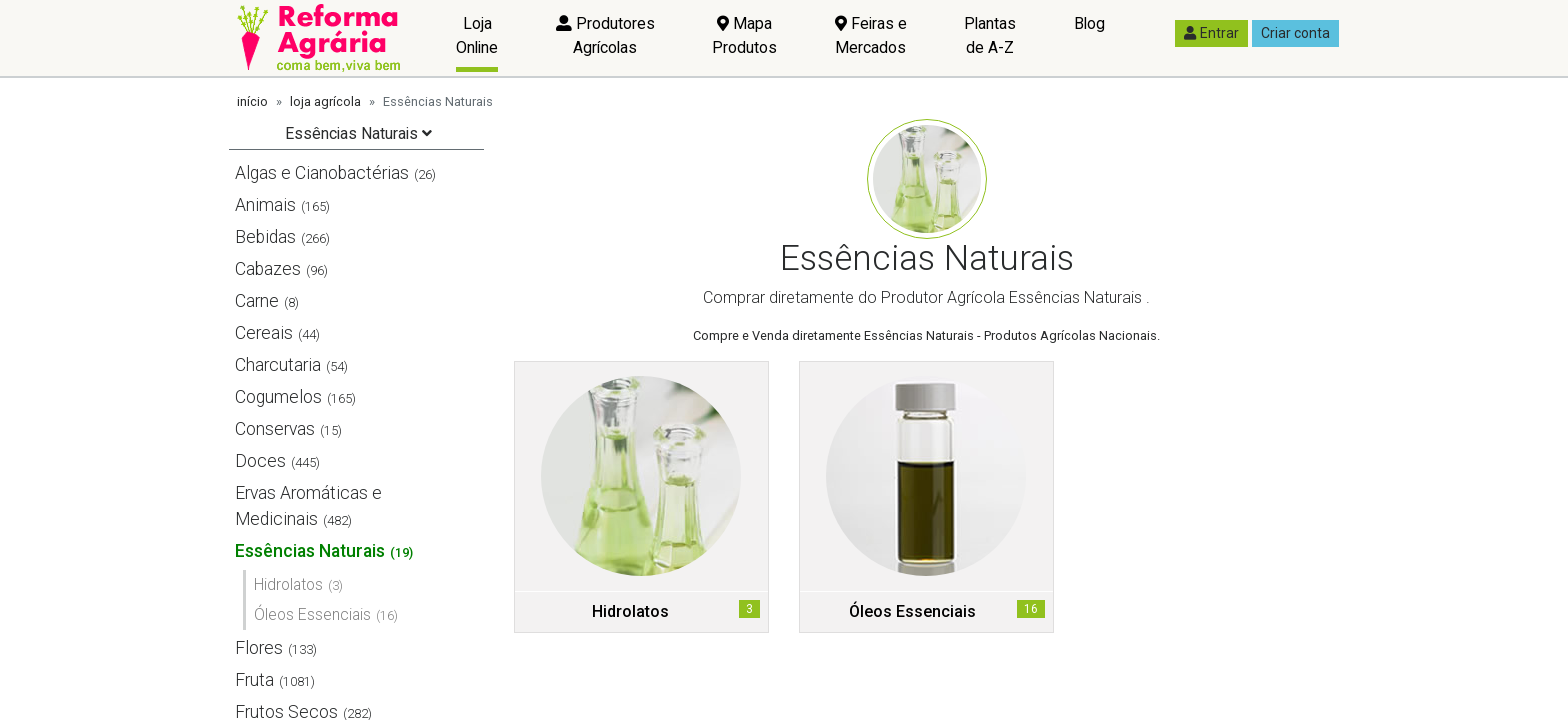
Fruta (254, 680)
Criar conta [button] (1295, 33)
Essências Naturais (310, 551)
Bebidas (265, 237)
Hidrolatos (288, 584)
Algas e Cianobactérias (322, 173)
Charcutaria (278, 365)
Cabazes (268, 269)
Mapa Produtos (744, 35)
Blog (1089, 23)
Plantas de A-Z (990, 35)
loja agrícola (325, 101)
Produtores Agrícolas (605, 35)
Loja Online (477, 35)
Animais (265, 205)
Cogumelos (278, 397)
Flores (259, 648)
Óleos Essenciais (312, 614)
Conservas (275, 429)
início (252, 101)
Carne (257, 301)
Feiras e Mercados (871, 35)
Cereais (264, 333)
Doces (260, 461)
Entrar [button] (1211, 33)
